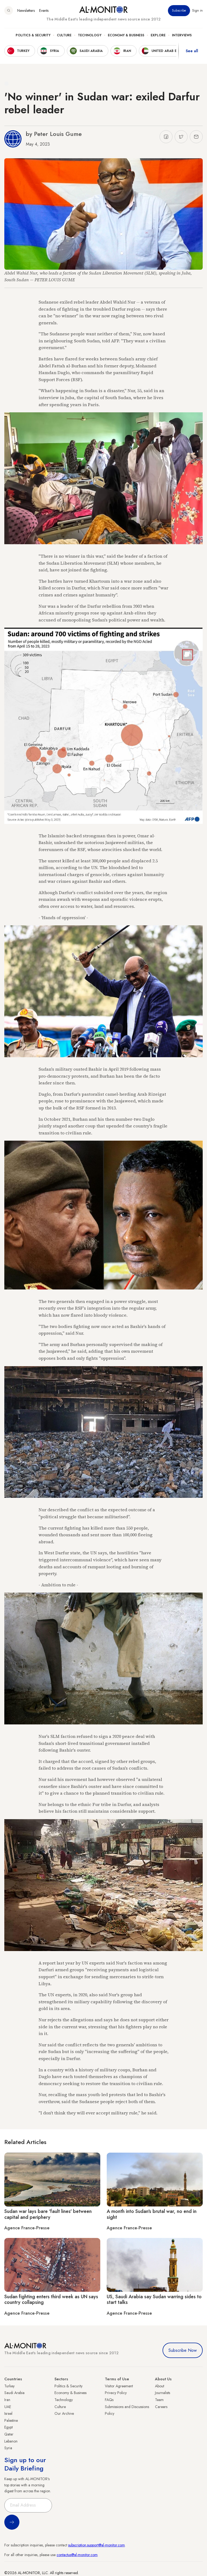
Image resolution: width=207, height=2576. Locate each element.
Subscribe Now (182, 2350)
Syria (8, 2448)
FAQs (109, 2399)
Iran (7, 2399)
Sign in (197, 10)
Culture (64, 35)
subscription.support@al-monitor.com (96, 2545)
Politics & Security (33, 35)
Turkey (9, 2386)
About (159, 2386)
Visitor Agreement (119, 2386)
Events (44, 10)
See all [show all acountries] (192, 51)
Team (159, 2399)
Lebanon (11, 2441)
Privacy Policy (116, 2392)
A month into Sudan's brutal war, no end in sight (151, 2214)
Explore (158, 35)
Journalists (162, 2392)
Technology (89, 35)
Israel (8, 2413)
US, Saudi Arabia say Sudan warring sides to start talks (154, 2299)
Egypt (8, 2427)
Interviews (182, 35)
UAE (7, 2406)
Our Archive (64, 2413)
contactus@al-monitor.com (77, 2554)
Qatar (8, 2434)
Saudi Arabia (14, 2392)
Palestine (11, 2420)
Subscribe (179, 10)
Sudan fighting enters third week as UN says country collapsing (51, 2299)
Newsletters (26, 10)
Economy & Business (126, 35)
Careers (161, 2406)
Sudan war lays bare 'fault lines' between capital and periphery (48, 2214)
